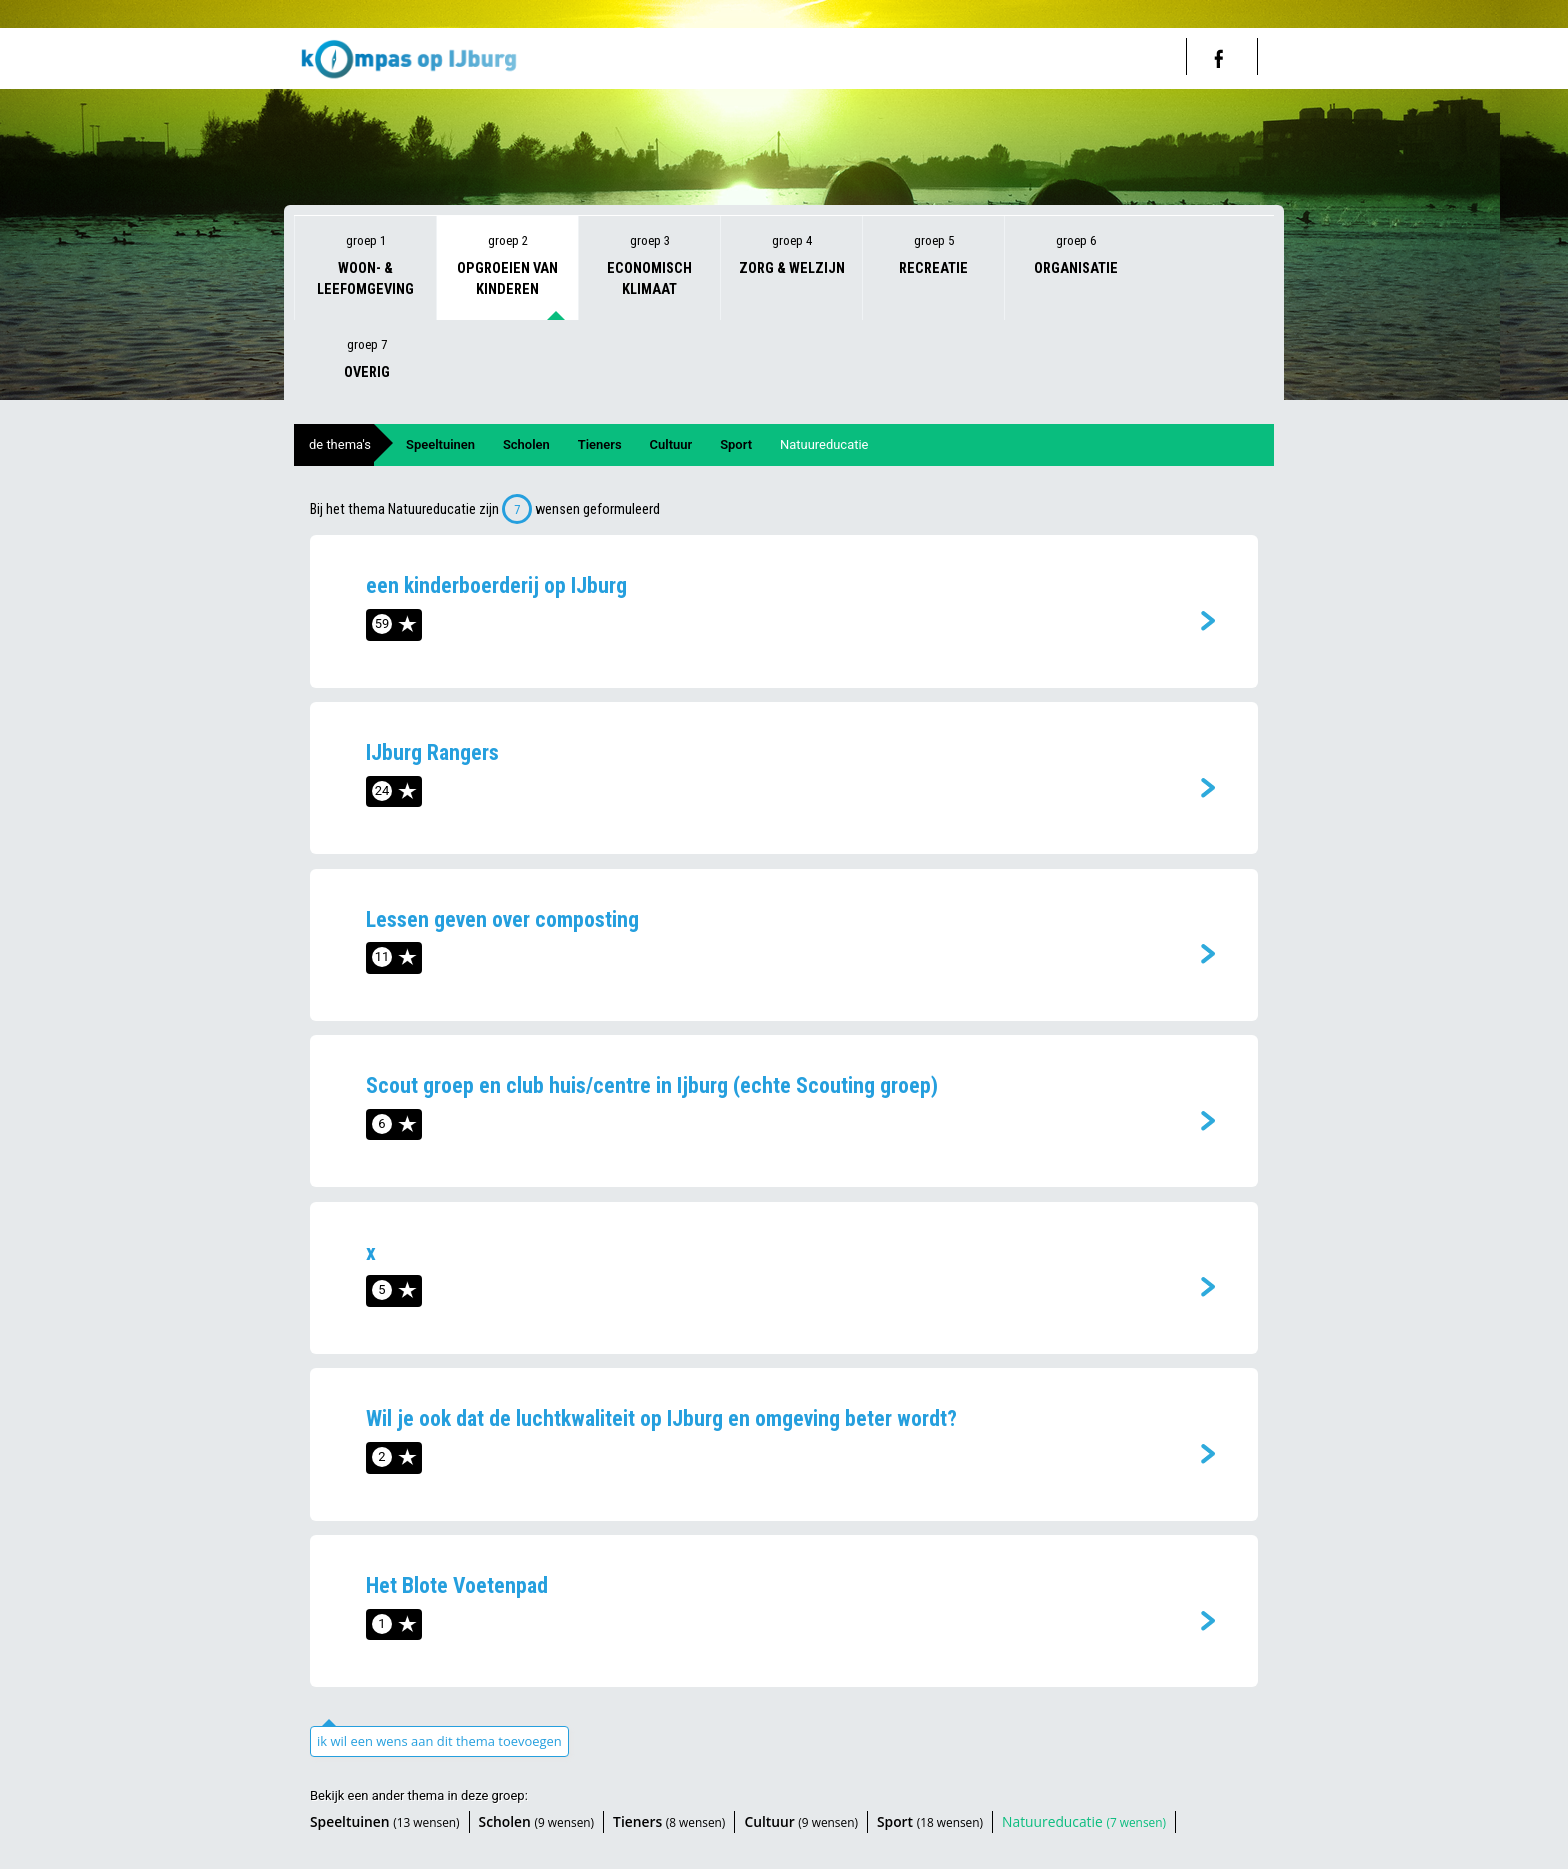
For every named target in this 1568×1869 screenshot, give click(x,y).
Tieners (600, 444)
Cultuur (671, 444)
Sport (736, 444)
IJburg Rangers (432, 752)
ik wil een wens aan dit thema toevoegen (439, 1741)
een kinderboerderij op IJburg (496, 585)
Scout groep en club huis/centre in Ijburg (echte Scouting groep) (652, 1085)
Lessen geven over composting (502, 919)
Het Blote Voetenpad (457, 1585)
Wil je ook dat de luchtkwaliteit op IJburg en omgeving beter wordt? (661, 1418)
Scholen (526, 444)
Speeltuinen (440, 444)
